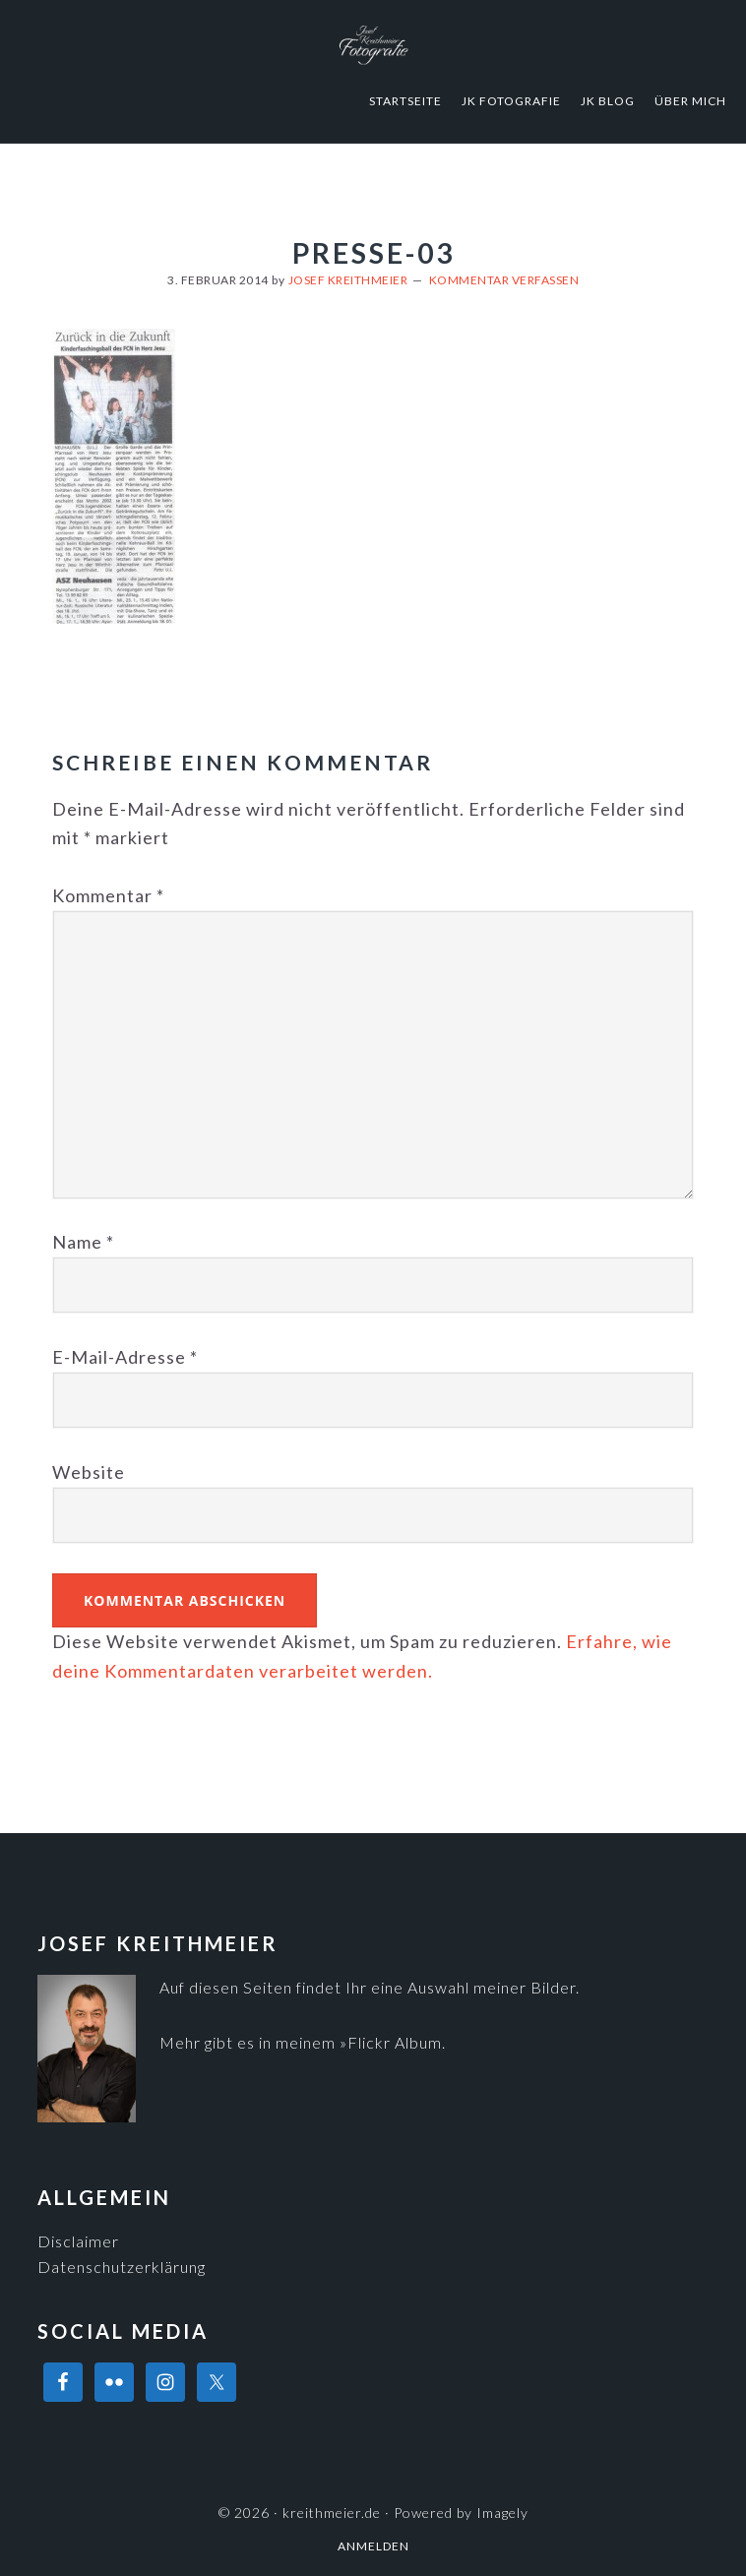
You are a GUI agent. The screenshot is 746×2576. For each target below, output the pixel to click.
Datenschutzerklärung (121, 2266)
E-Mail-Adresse (125, 1357)
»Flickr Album (391, 2042)
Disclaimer (78, 2241)
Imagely (502, 2512)
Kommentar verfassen (504, 280)
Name (83, 1242)
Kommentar (108, 895)
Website (88, 1472)
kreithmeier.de (373, 44)
